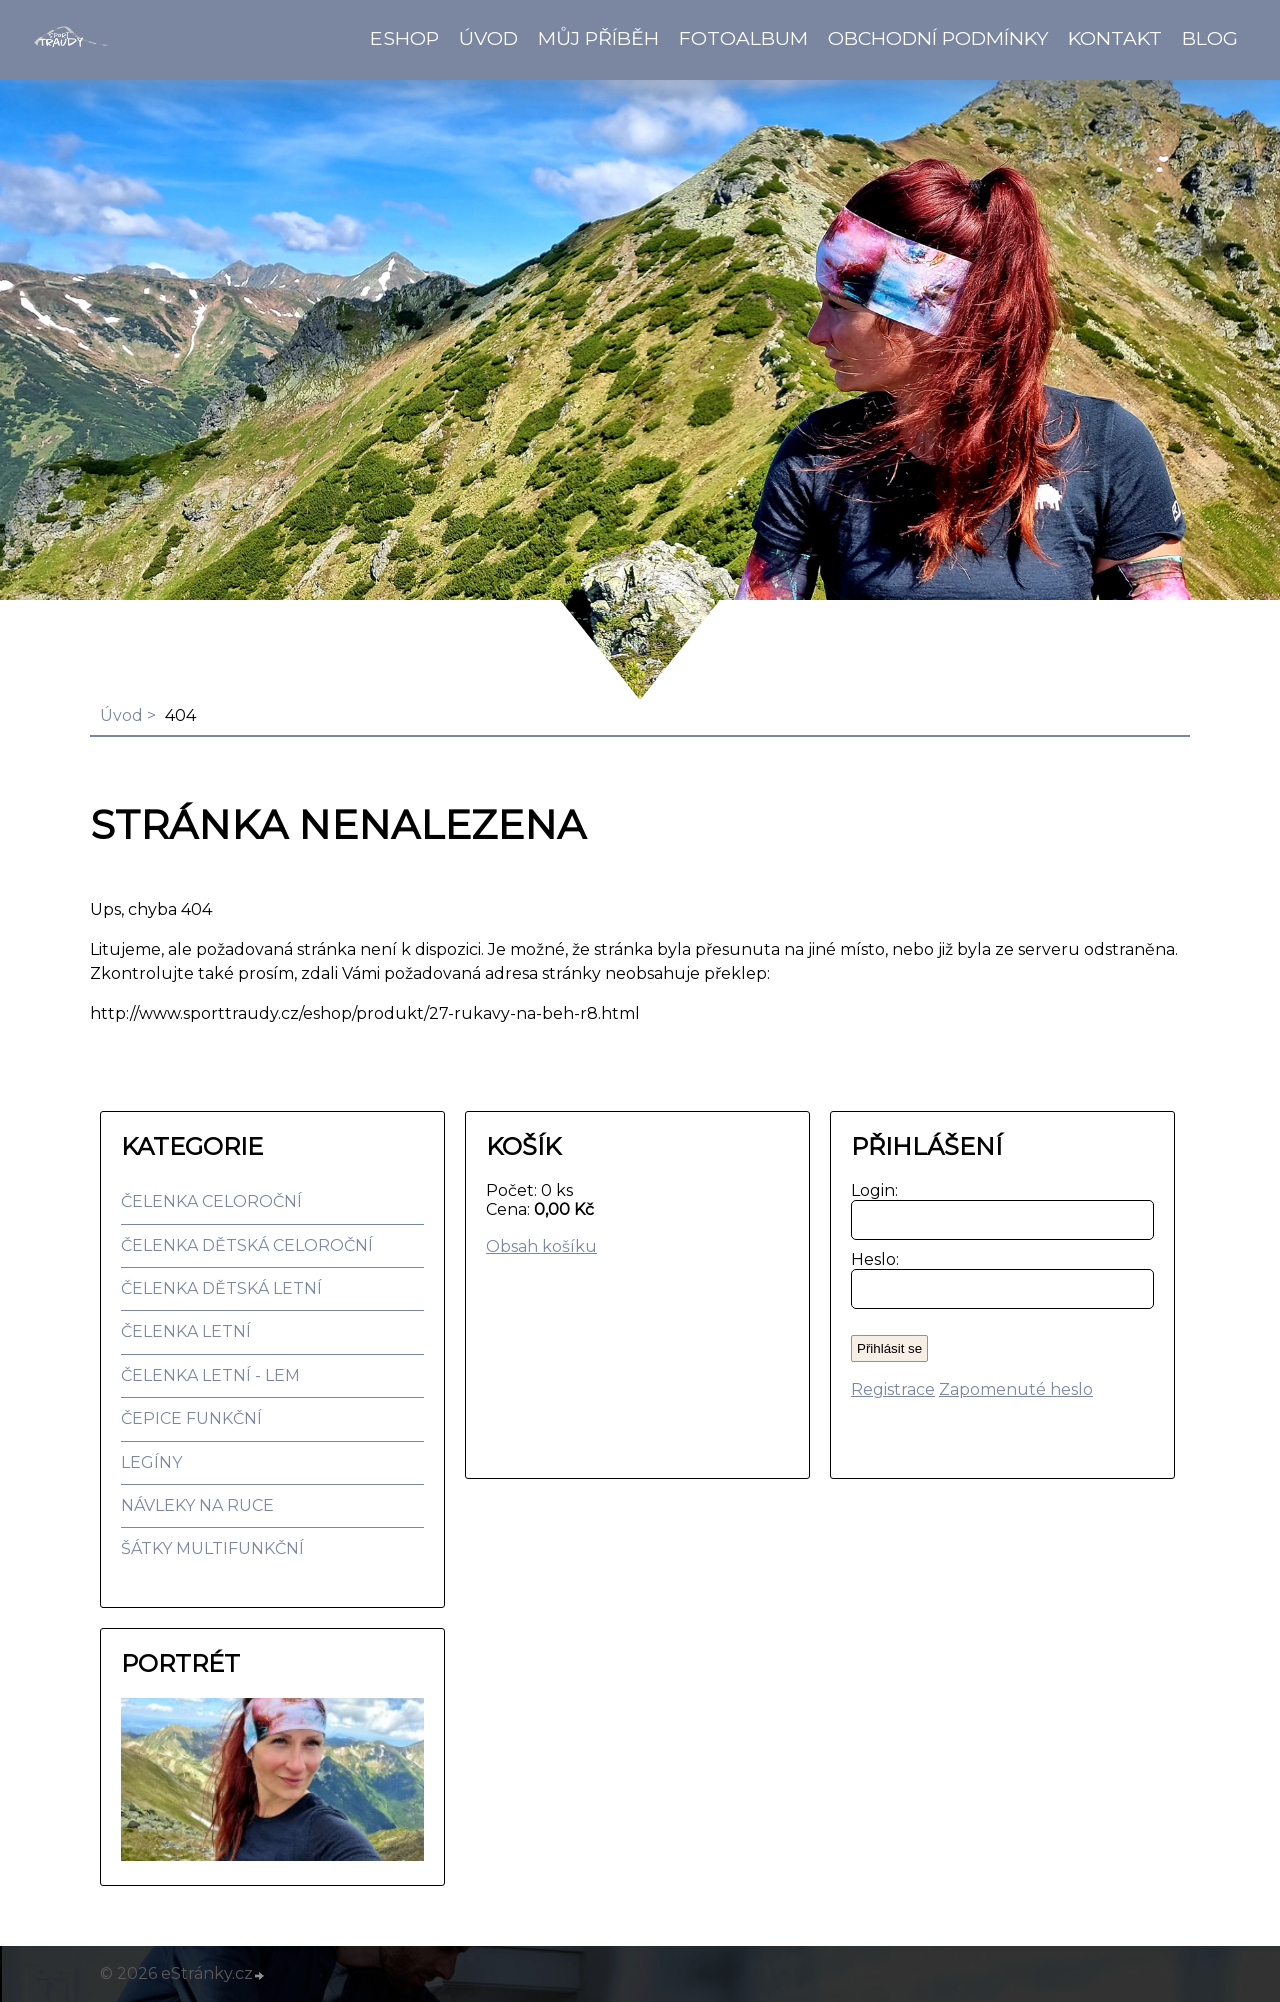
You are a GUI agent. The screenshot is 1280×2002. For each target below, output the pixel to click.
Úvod (488, 38)
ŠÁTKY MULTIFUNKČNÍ (212, 1548)
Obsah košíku (541, 1246)
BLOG (1210, 38)
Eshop (404, 38)
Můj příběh (598, 38)
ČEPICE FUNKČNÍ (191, 1418)
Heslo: (870, 1259)
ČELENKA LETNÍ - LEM (210, 1375)
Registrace (893, 1389)
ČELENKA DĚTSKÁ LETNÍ (221, 1288)
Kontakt (1115, 38)
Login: (870, 1190)
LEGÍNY (151, 1462)
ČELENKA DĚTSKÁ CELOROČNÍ (247, 1245)
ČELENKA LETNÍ (186, 1331)
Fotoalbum (743, 38)
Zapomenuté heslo (1016, 1389)
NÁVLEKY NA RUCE (197, 1505)
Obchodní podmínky (938, 38)
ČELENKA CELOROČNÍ (211, 1201)
